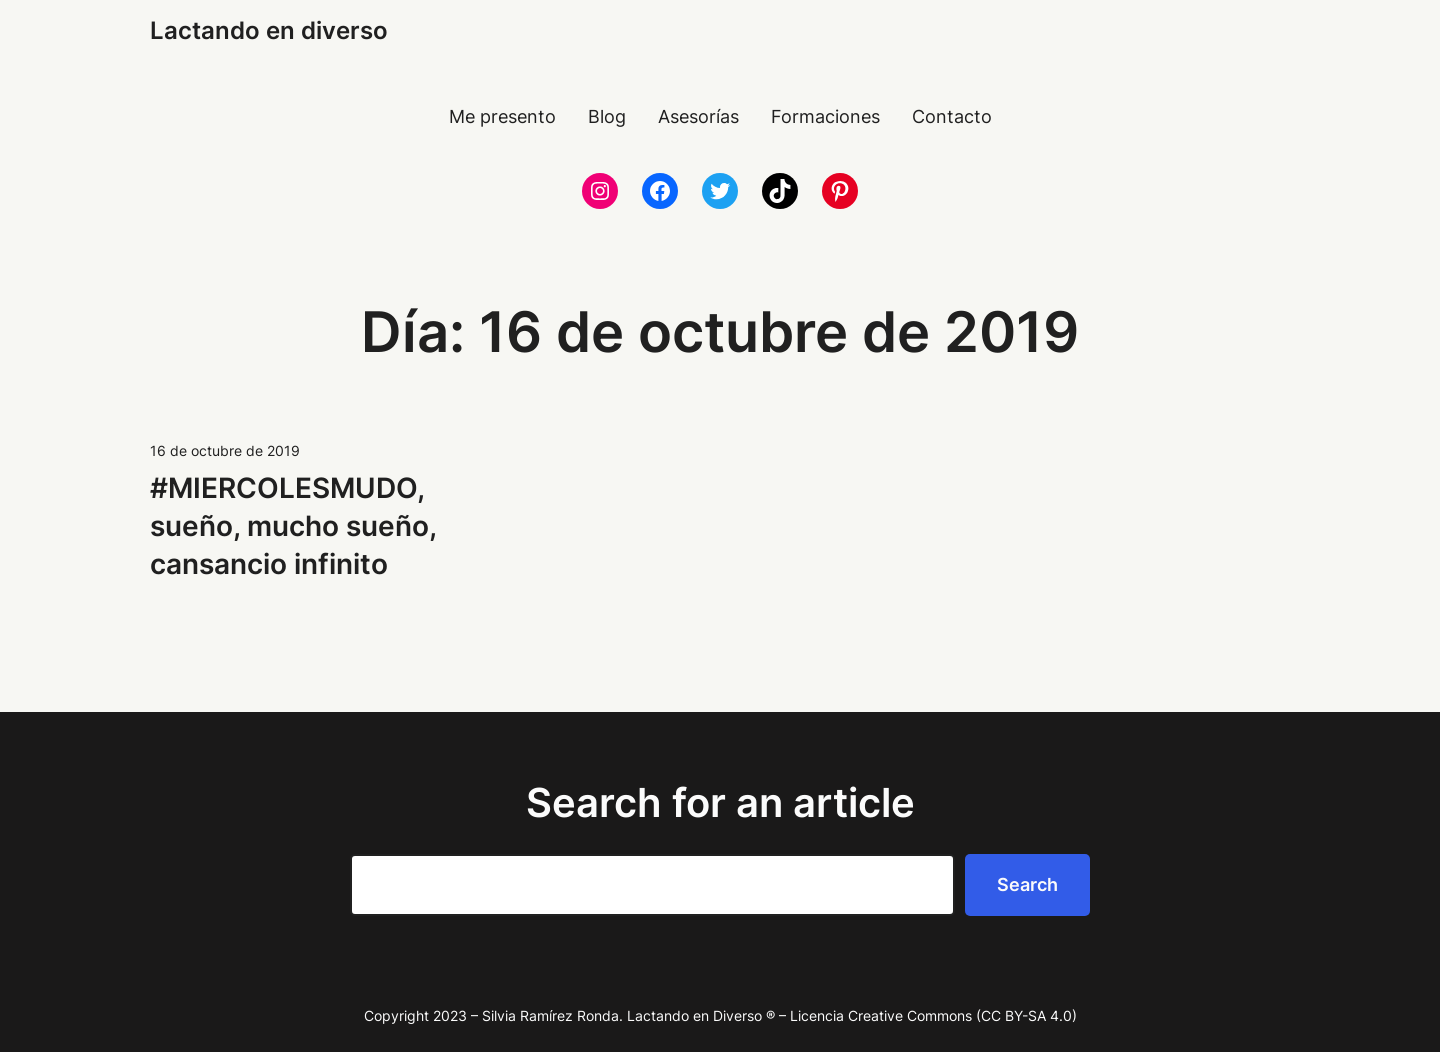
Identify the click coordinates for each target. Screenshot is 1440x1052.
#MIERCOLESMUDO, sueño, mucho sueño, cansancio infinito (293, 526)
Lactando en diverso (269, 30)
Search (1027, 884)
